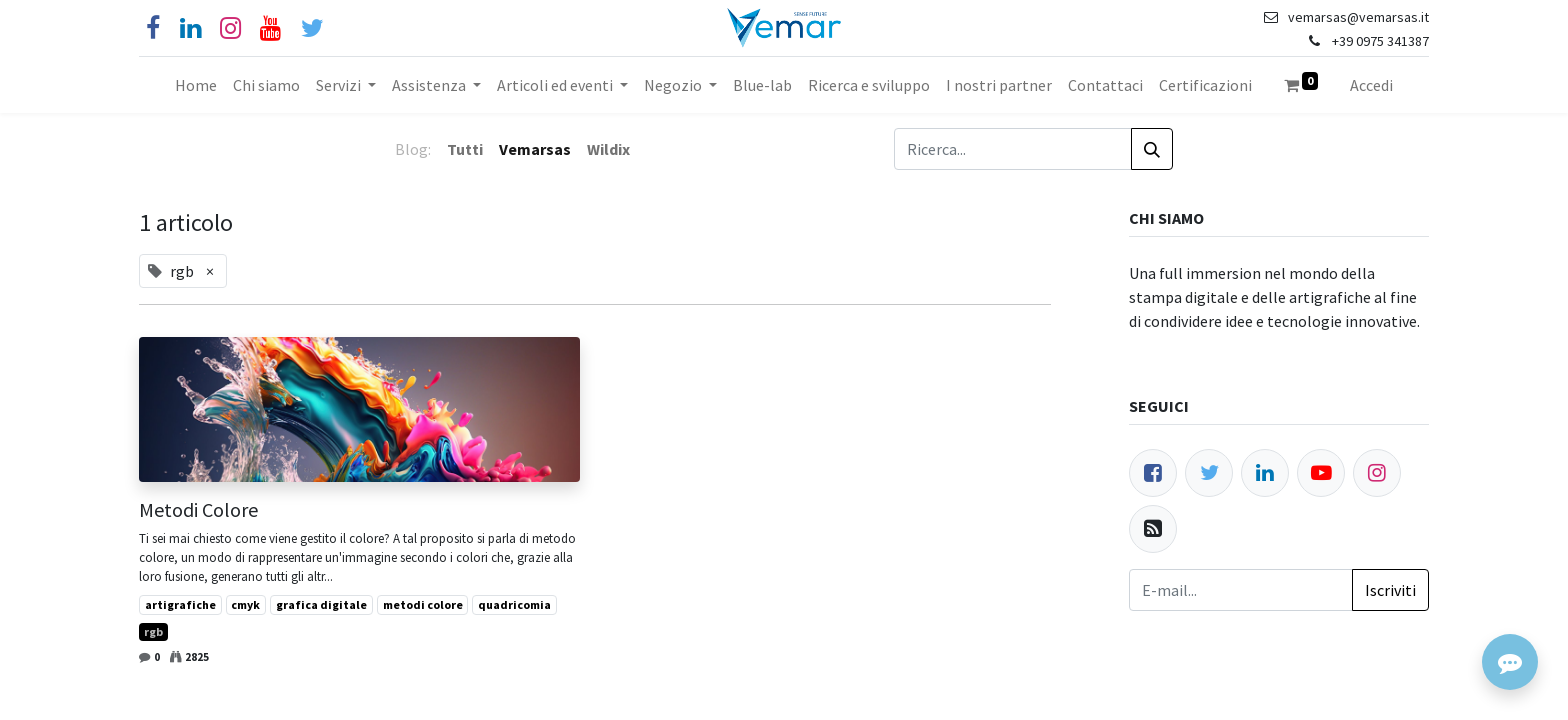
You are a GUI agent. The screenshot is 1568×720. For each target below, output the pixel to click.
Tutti (465, 149)
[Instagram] (230, 28)
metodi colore (423, 604)
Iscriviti (1390, 590)
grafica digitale (321, 604)
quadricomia (514, 604)
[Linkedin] (190, 28)
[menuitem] (196, 85)
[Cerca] (1152, 149)
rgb (153, 631)
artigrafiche (180, 604)
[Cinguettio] (312, 28)
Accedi (1371, 85)
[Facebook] (153, 28)
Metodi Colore (198, 510)
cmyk (245, 604)
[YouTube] (270, 28)
